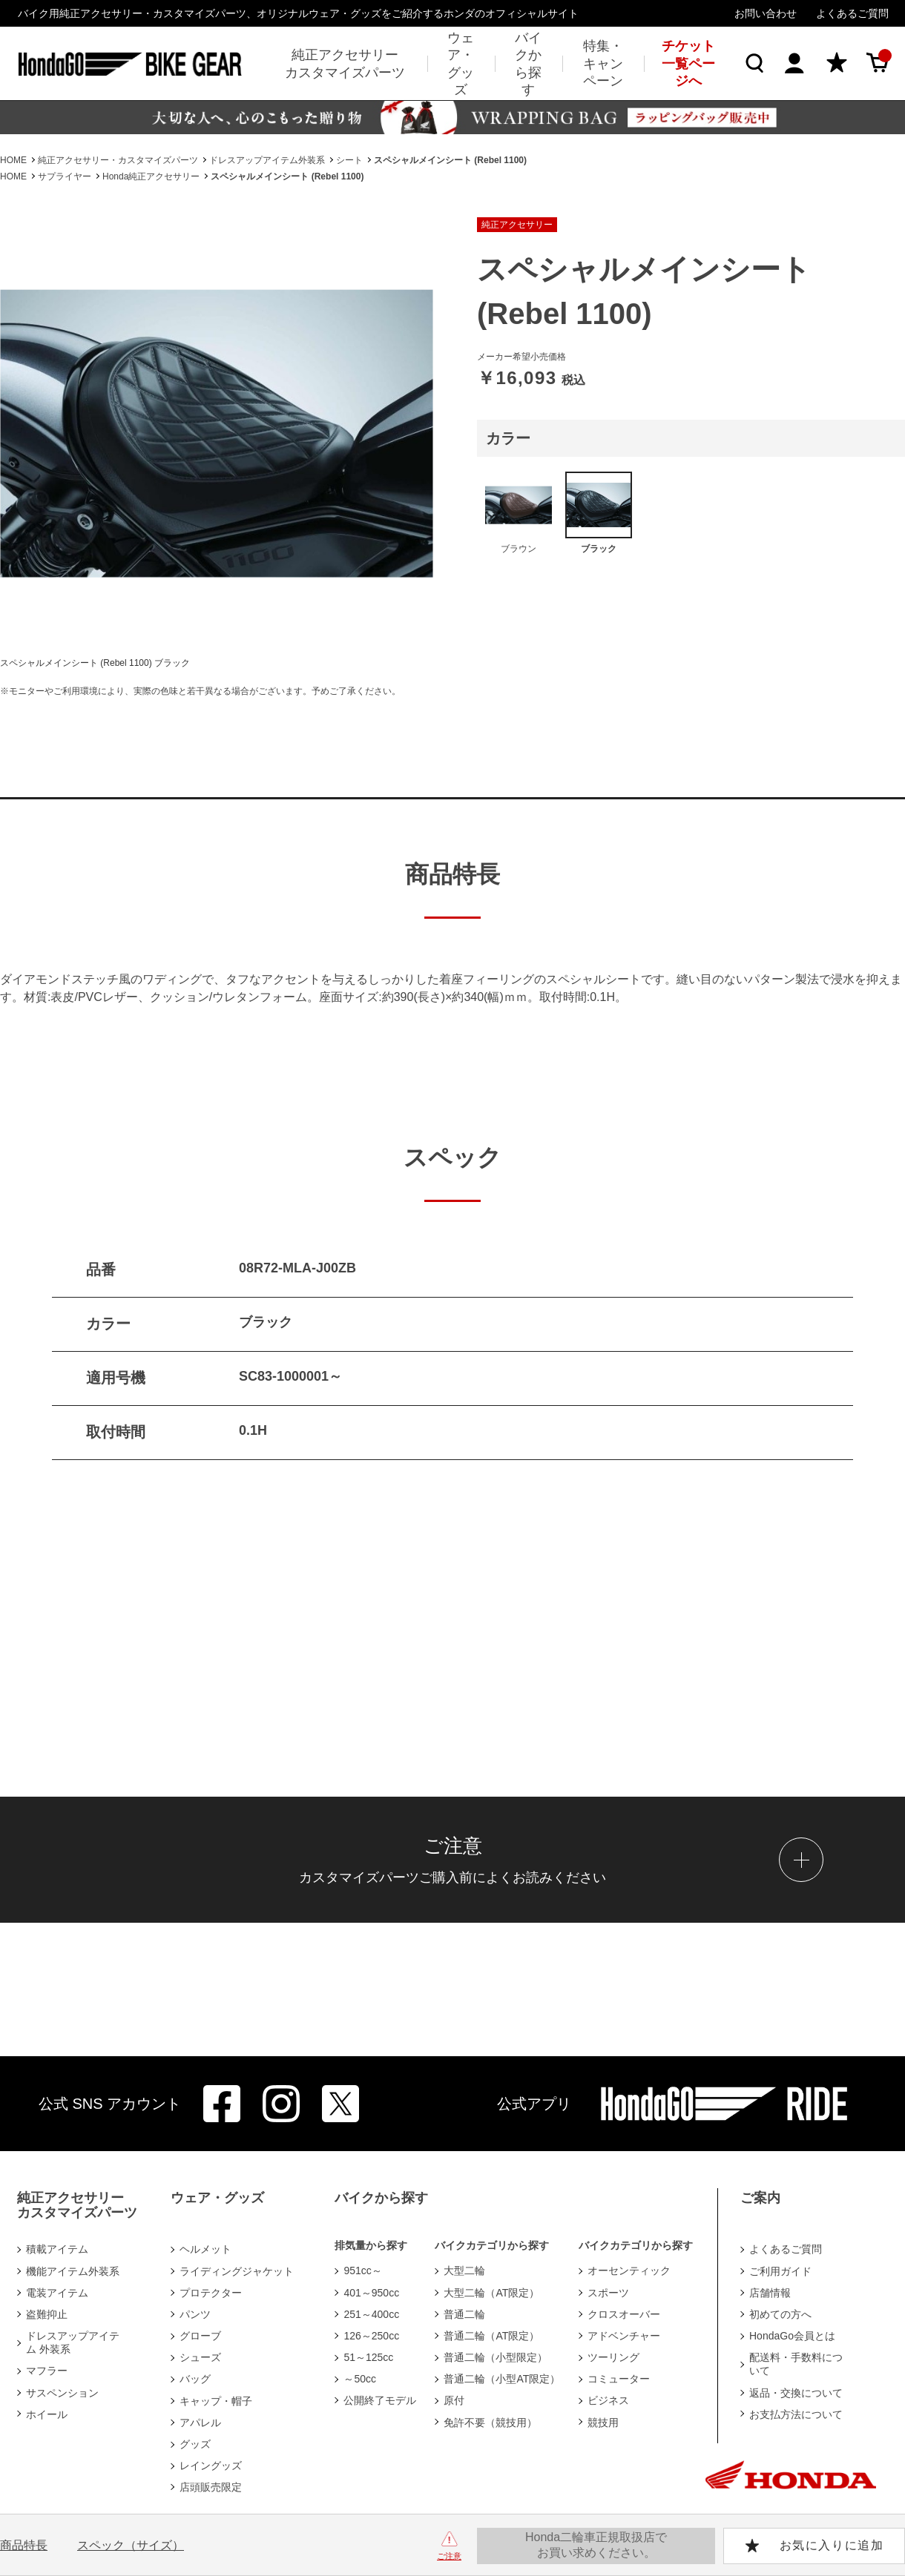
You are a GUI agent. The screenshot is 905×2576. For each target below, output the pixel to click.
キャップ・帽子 (216, 2401)
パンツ (195, 2314)
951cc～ (362, 2270)
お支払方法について (796, 2414)
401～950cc (371, 2293)
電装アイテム (57, 2293)
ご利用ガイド (780, 2271)
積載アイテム (57, 2249)
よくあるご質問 (852, 13)
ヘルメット (205, 2249)
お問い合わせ (765, 13)
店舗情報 (770, 2293)
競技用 (603, 2422)
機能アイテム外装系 (72, 2271)
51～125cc (368, 2357)
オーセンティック (629, 2270)
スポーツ (608, 2293)
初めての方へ (780, 2314)
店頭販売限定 (211, 2487)
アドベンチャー (624, 2336)
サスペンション (62, 2393)
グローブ (200, 2336)
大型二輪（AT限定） (491, 2293)
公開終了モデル (379, 2400)
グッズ (195, 2444)
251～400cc (371, 2314)
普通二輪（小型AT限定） (502, 2379)
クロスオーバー (624, 2314)
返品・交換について (796, 2393)
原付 (454, 2400)
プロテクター (211, 2293)
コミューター (619, 2379)
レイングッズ (211, 2465)
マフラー (47, 2371)
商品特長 (23, 2545)
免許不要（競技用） (490, 2422)
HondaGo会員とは (792, 2336)
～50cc (359, 2379)
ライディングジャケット (237, 2271)
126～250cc (371, 2336)
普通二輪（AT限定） (491, 2336)
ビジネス (608, 2400)
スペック (130, 2545)
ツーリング (613, 2357)
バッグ (195, 2379)
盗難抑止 (47, 2314)
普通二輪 (464, 2314)
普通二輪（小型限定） (495, 2357)
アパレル (200, 2422)
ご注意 (449, 2556)
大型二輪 (464, 2270)
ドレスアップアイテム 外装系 (72, 2342)
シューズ (200, 2357)
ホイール (47, 2414)
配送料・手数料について (796, 2364)
